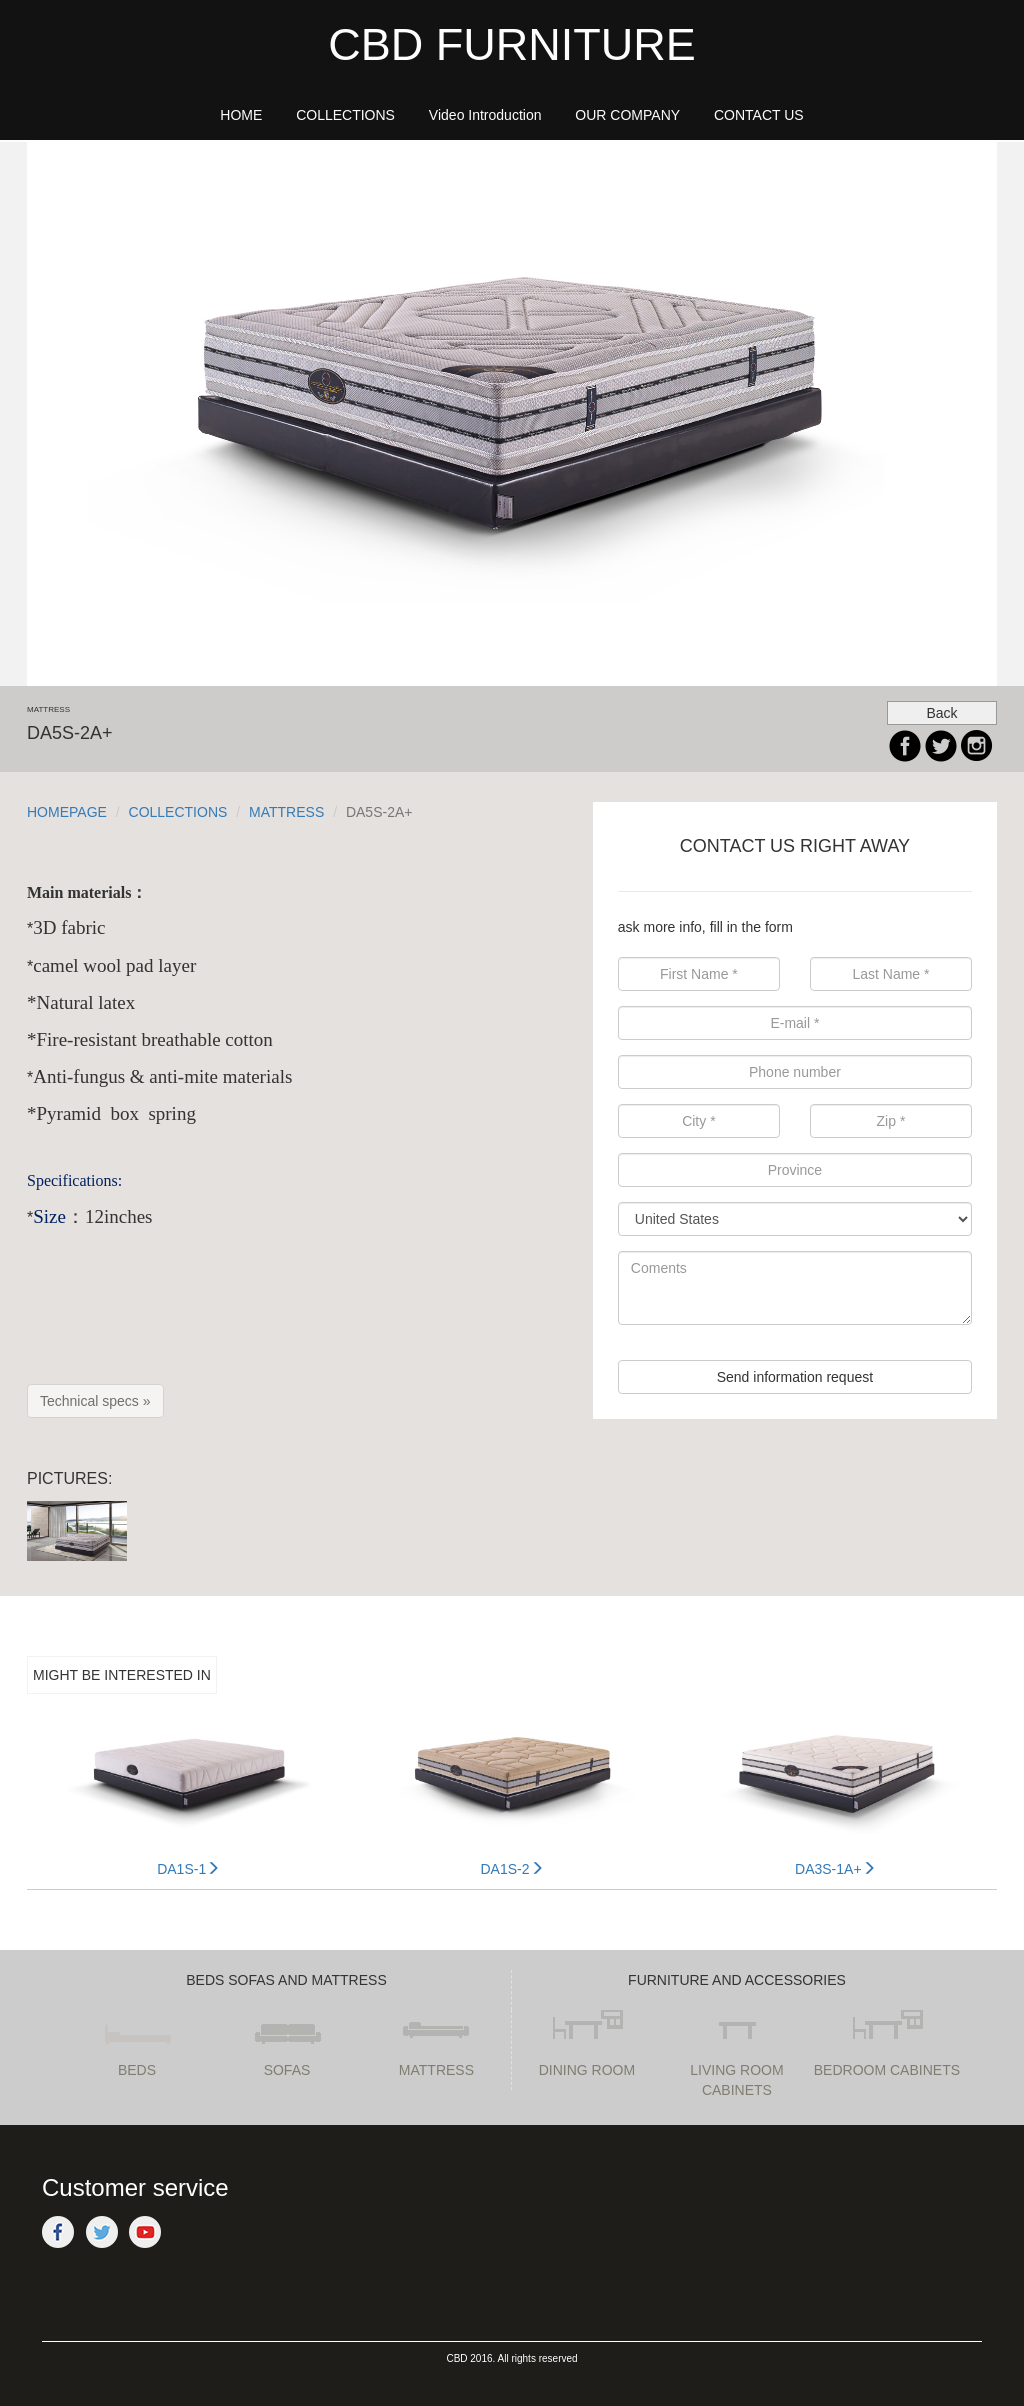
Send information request (795, 1377)
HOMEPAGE (67, 812)
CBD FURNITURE (512, 44)
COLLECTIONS (178, 812)
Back (941, 713)
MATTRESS (286, 812)
